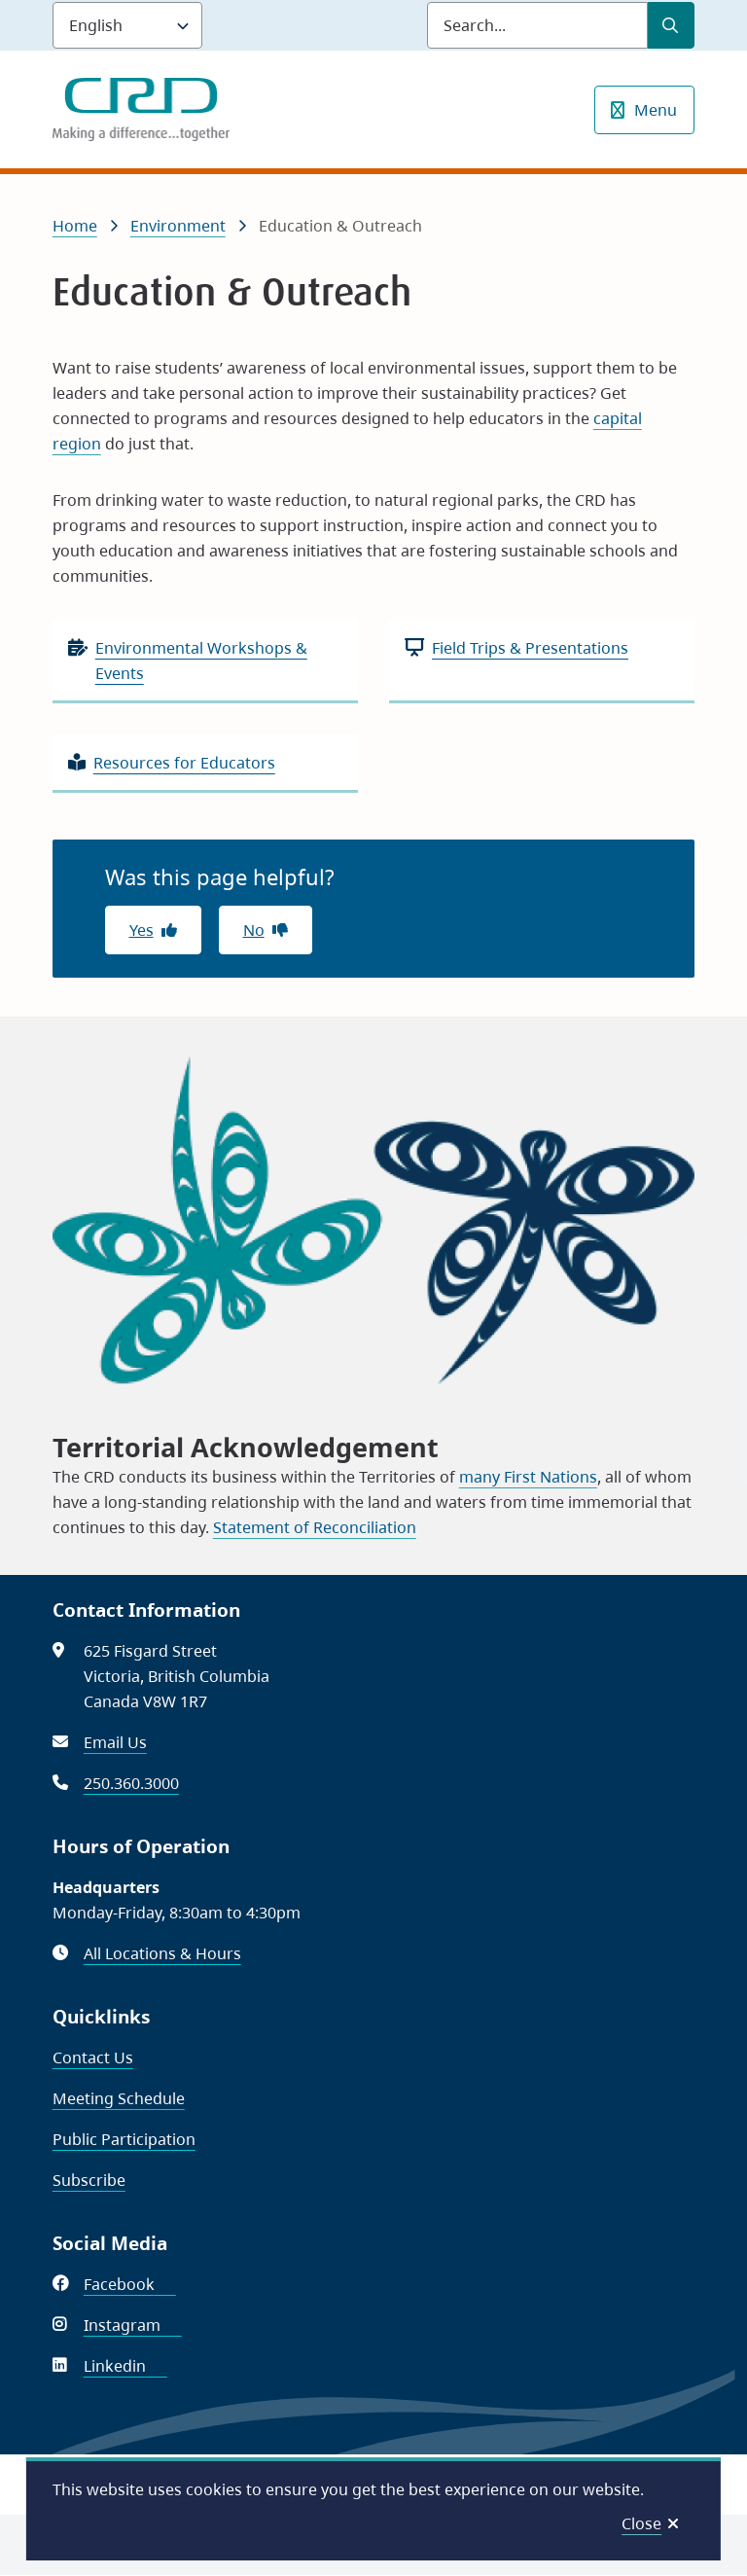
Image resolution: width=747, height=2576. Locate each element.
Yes (141, 930)
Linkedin (125, 2366)
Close (641, 2523)
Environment (178, 225)
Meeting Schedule (119, 2098)
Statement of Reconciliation (314, 1527)
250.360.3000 (131, 1783)
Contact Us (93, 2057)
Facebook (130, 2284)
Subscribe (89, 2180)
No (254, 930)
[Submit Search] (671, 25)
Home (75, 225)
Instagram (133, 2325)
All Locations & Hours (162, 1953)
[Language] (127, 25)
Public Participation (124, 2139)
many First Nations (528, 1476)
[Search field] (537, 25)
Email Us (115, 1742)
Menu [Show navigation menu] (655, 110)
